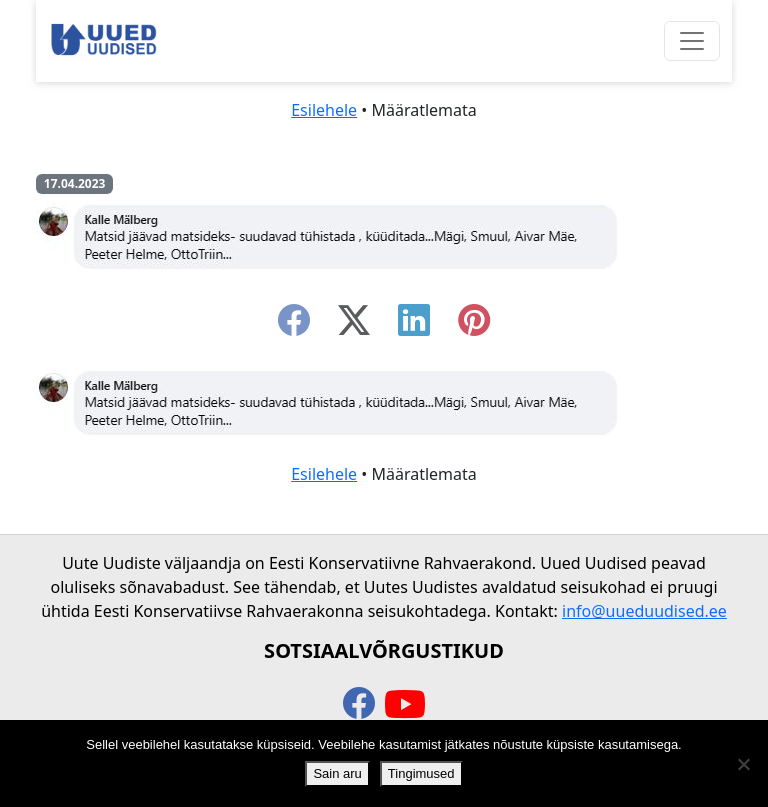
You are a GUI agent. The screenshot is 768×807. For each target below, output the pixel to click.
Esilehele (324, 110)
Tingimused (421, 773)
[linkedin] (414, 326)
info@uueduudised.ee (644, 611)
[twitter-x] (354, 326)
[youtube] (405, 705)
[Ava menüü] (692, 41)
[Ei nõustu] (743, 764)
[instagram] (474, 326)
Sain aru (337, 773)
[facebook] (294, 326)
